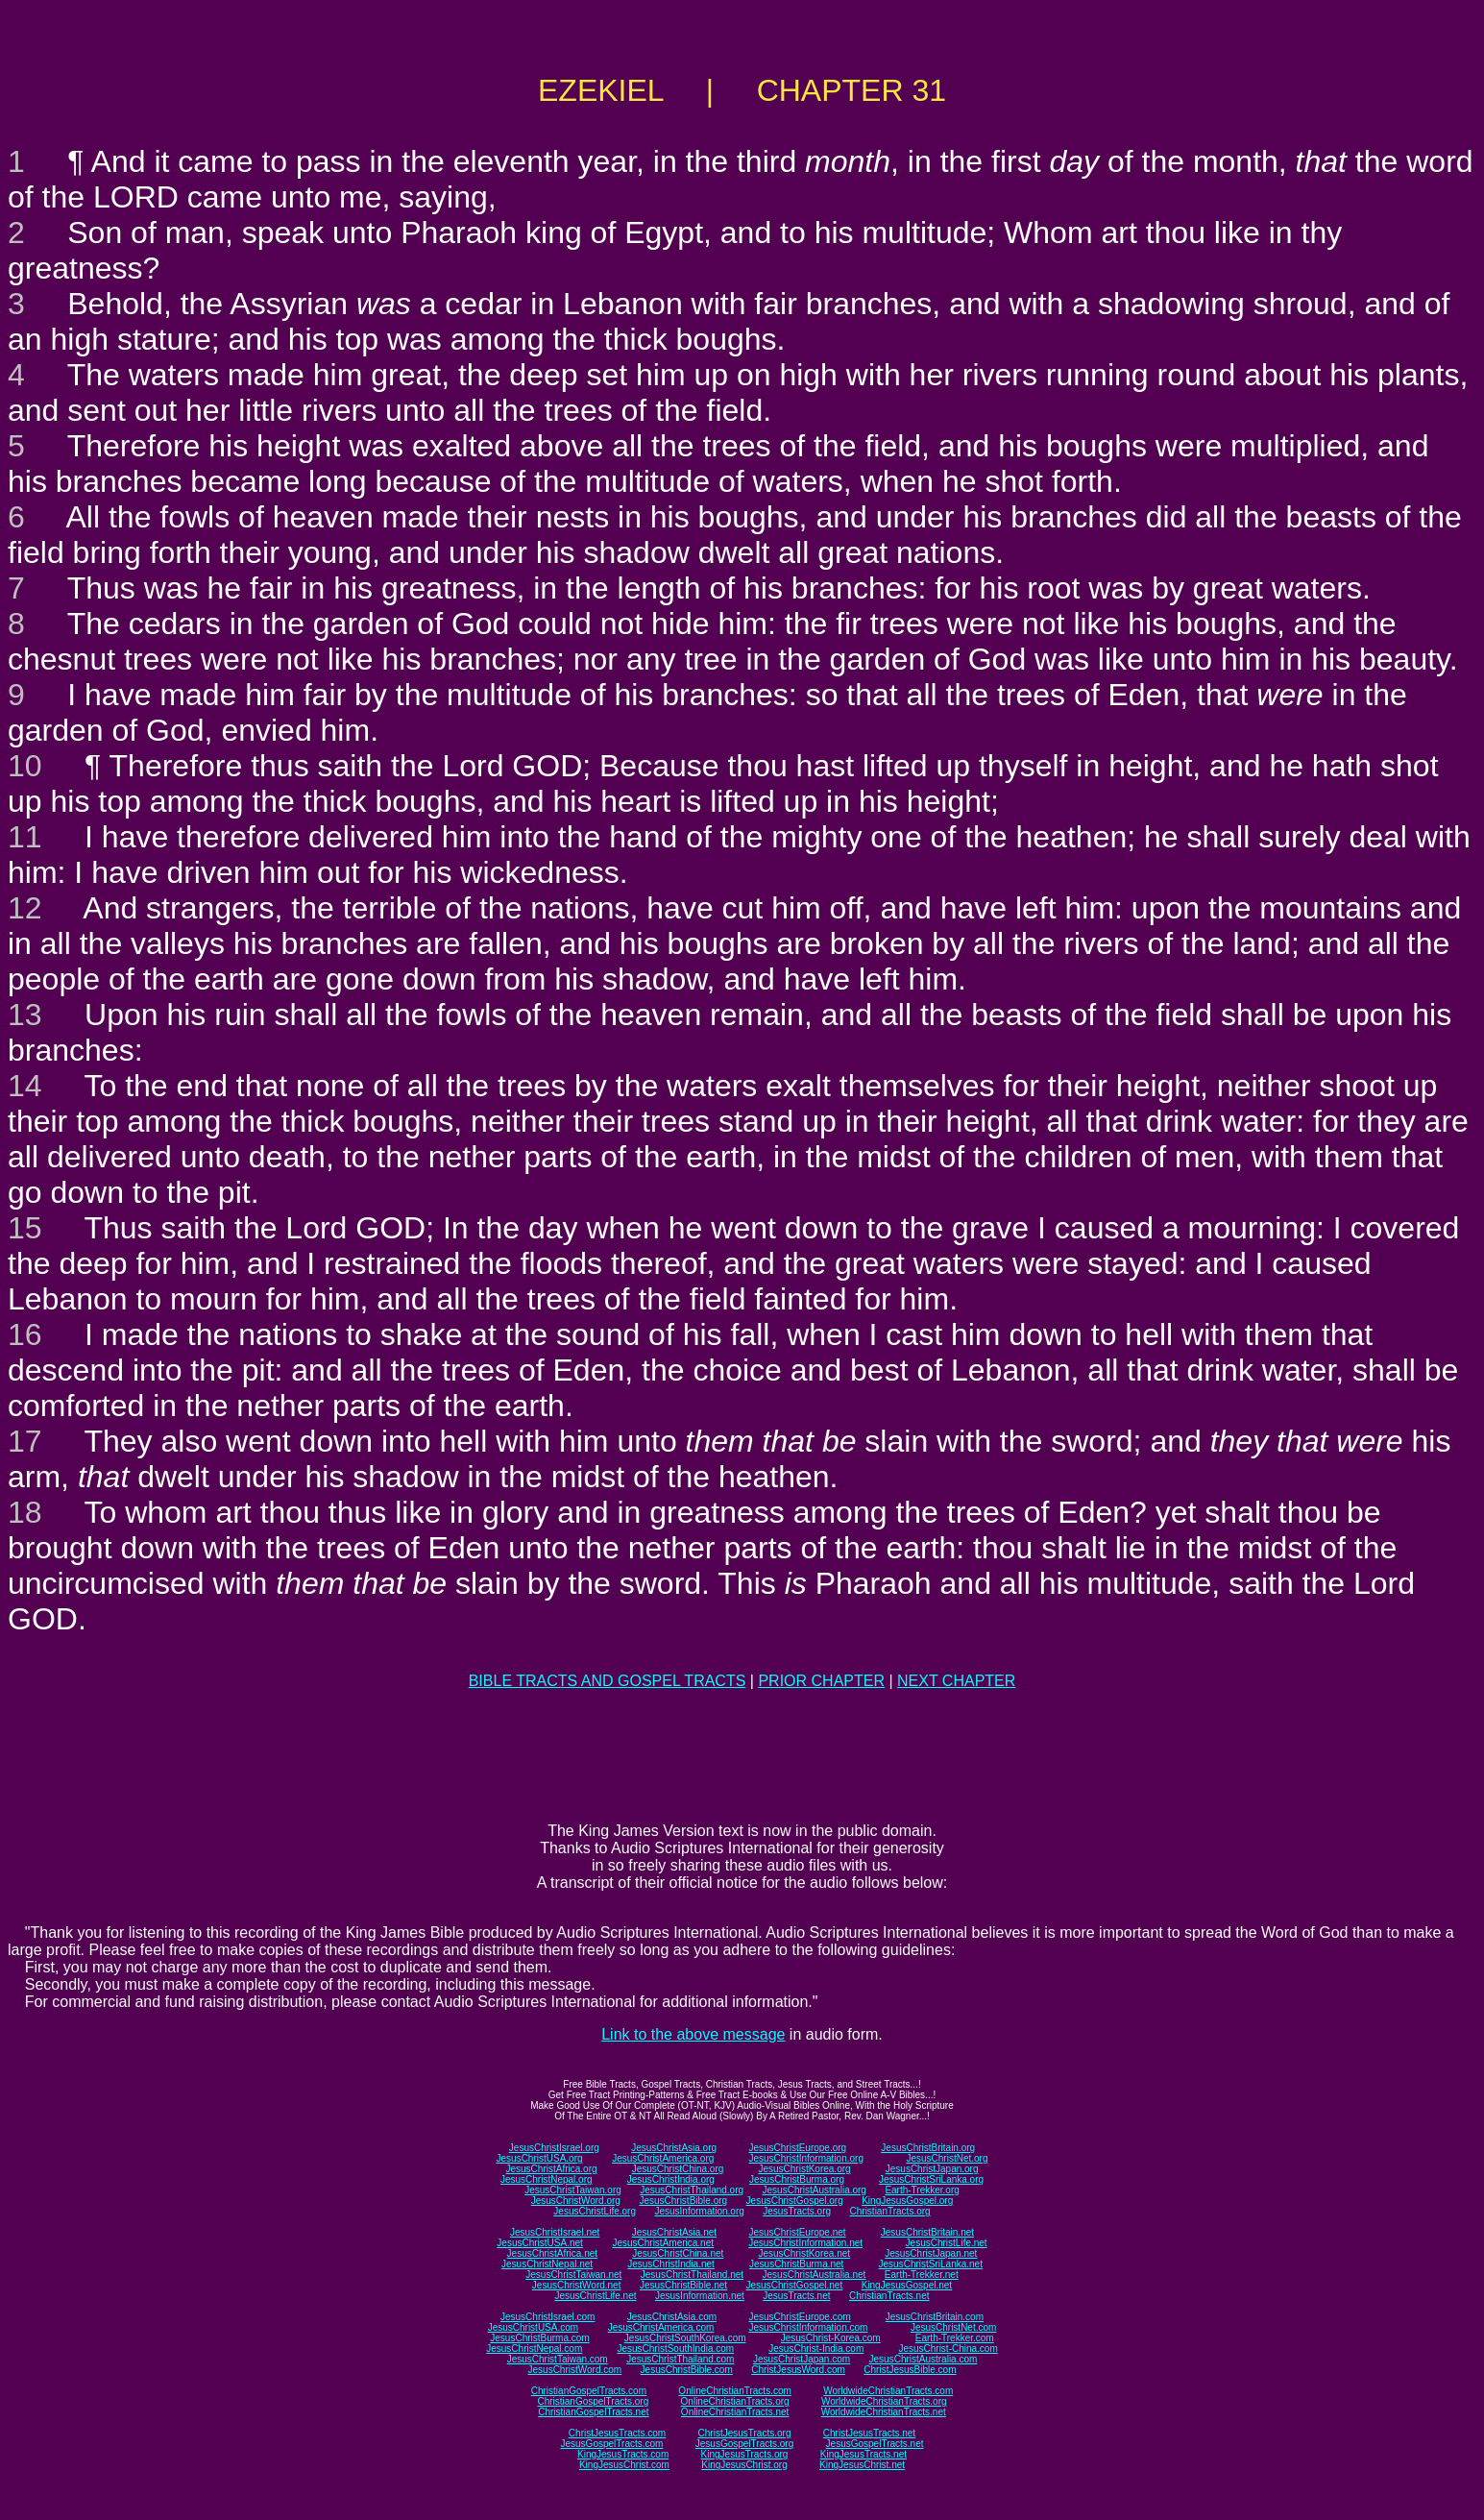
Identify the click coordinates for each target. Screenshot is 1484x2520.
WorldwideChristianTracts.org (884, 2401)
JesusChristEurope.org (797, 2147)
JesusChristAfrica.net (552, 2253)
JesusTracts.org (797, 2211)
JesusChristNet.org (946, 2158)
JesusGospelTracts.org (744, 2443)
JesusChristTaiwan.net (573, 2274)
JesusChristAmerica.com (661, 2327)
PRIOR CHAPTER (821, 1681)
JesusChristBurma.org (796, 2179)
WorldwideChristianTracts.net (883, 2412)
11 (25, 837)
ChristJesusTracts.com (617, 2433)
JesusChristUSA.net (539, 2243)
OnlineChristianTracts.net (735, 2412)
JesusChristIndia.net (671, 2264)
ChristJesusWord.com (798, 2369)
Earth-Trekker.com (954, 2338)
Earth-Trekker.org (922, 2190)
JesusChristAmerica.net (663, 2243)
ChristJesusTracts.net (869, 2433)
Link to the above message (693, 2034)
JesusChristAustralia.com (923, 2359)
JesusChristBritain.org (928, 2147)
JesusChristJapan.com (801, 2359)
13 (25, 1014)
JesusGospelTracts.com (612, 2443)
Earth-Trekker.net (922, 2274)
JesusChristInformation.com (807, 2327)
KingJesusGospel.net (907, 2285)
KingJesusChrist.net (862, 2464)
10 (25, 765)
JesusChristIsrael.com (547, 2317)
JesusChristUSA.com (533, 2327)
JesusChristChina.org (678, 2169)
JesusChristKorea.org (804, 2169)
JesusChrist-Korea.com (831, 2338)
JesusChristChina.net (677, 2253)
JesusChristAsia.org (674, 2147)
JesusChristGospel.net (794, 2285)
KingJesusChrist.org (744, 2464)
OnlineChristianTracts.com (734, 2390)
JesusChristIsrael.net (554, 2232)
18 (25, 1512)
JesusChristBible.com (687, 2369)
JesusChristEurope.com (799, 2317)
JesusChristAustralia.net (814, 2274)
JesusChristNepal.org (546, 2179)
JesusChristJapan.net (931, 2253)
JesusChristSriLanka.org (931, 2179)
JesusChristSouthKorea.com (685, 2338)
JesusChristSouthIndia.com (675, 2348)
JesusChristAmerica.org (663, 2158)
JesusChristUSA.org (540, 2158)
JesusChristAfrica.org (551, 2169)
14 (25, 1085)
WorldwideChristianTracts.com (888, 2390)
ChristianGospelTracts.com (588, 2390)
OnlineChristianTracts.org (735, 2401)
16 (25, 1334)
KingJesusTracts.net (863, 2454)
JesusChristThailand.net (692, 2274)
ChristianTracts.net (889, 2295)
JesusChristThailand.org (691, 2190)
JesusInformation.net (699, 2295)
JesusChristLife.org (594, 2211)
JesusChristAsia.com (672, 2317)
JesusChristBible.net (683, 2285)
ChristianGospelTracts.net (593, 2412)
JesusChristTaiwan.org (572, 2190)
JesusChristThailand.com (680, 2359)
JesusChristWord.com (575, 2369)
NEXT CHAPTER (956, 1681)
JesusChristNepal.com (534, 2348)
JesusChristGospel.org (794, 2200)
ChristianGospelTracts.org (592, 2401)
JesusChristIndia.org (671, 2179)
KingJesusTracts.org (745, 2454)
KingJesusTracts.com (623, 2454)
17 (25, 1441)
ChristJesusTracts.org (744, 2433)
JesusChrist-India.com (816, 2348)
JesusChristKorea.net (804, 2253)
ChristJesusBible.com (910, 2369)
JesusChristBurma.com (539, 2338)
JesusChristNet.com (953, 2327)
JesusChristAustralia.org (814, 2190)
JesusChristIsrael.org (554, 2147)
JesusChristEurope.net (796, 2232)
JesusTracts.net (796, 2295)
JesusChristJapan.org (932, 2169)
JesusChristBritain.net (927, 2232)
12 (25, 908)
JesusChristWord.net (576, 2285)
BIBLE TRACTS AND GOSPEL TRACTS (607, 1681)
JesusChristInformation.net (805, 2243)
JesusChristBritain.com (935, 2317)
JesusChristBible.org (683, 2200)
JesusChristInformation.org (806, 2158)
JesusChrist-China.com (947, 2348)
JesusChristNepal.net (547, 2264)
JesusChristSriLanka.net (931, 2264)
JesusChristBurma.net (796, 2264)
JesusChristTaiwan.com (557, 2359)
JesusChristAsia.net (674, 2232)
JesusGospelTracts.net (875, 2443)
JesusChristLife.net (946, 2243)
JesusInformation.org (698, 2211)
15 (25, 1228)
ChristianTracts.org (890, 2211)
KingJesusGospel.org (907, 2200)
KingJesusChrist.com (624, 2464)
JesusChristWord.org (575, 2200)
